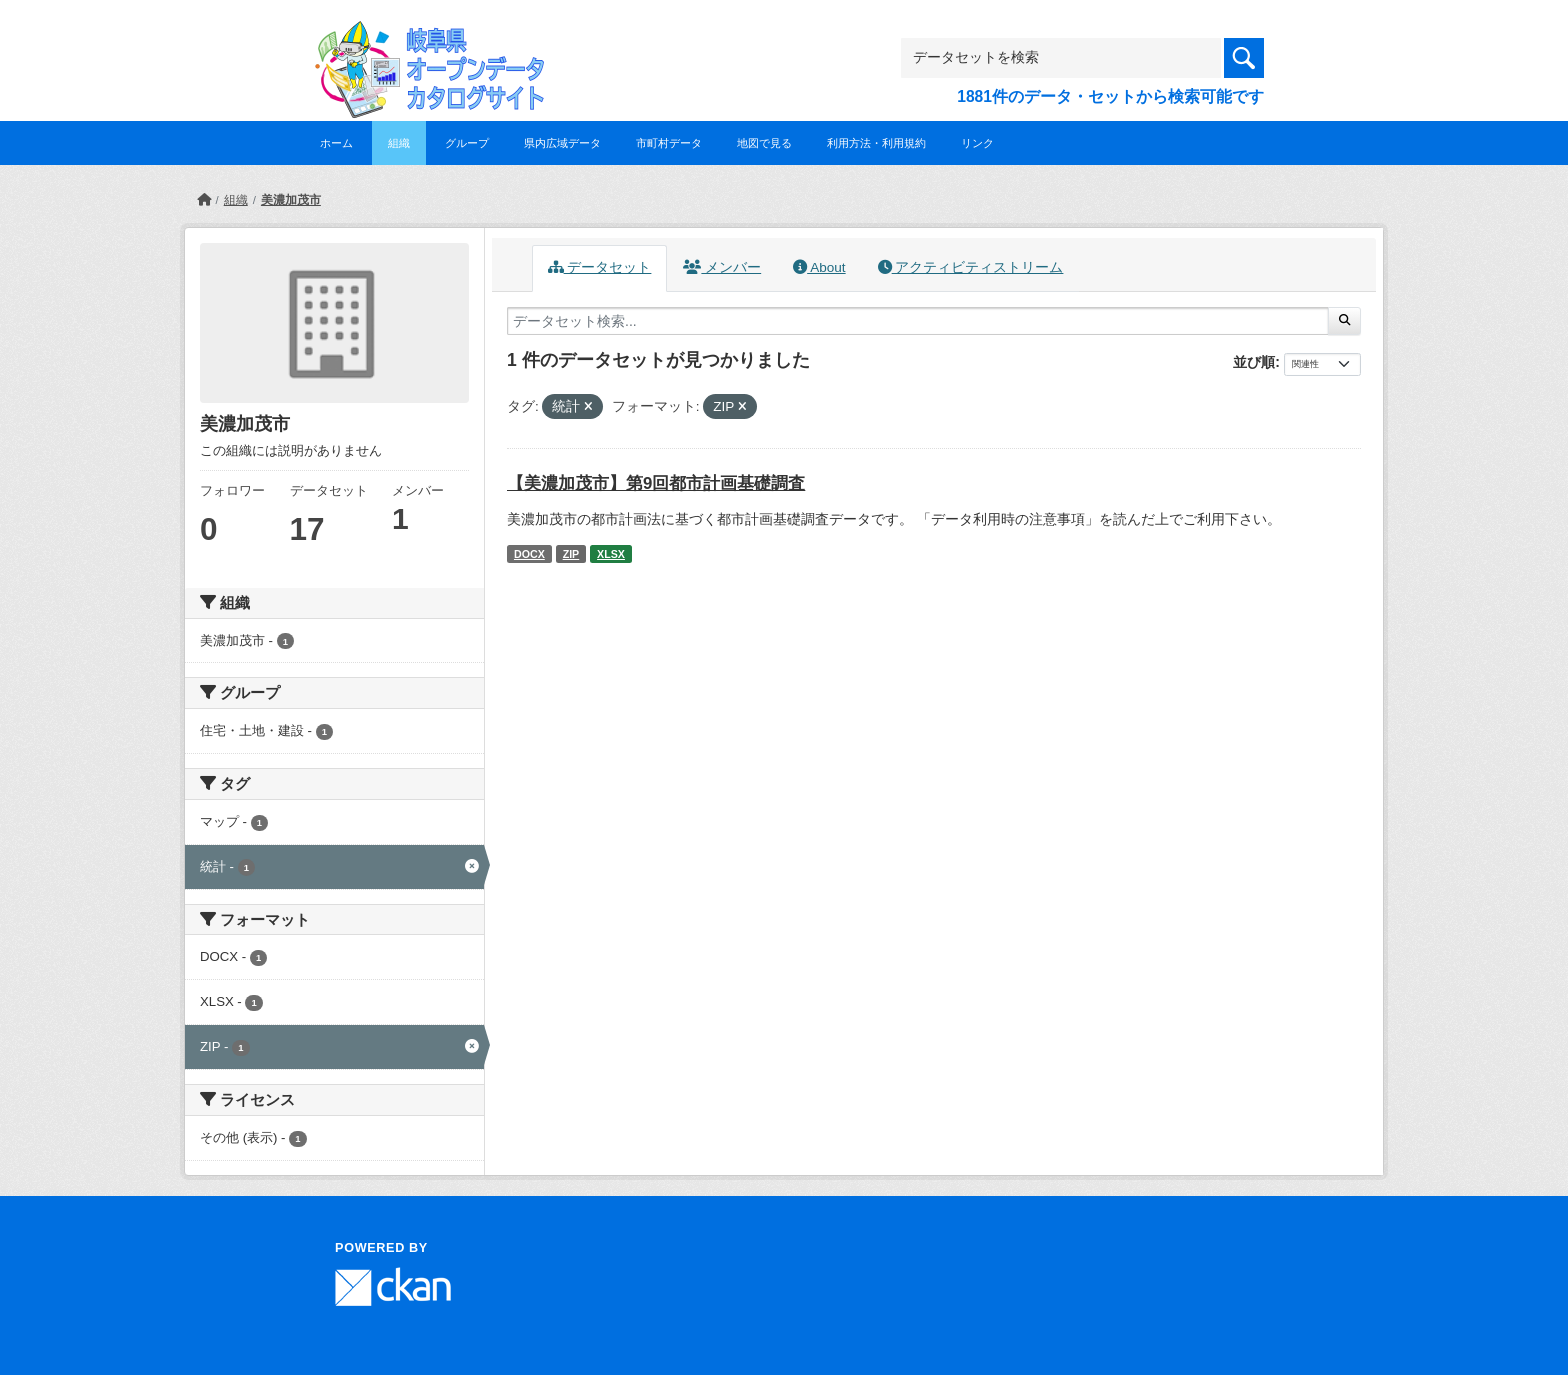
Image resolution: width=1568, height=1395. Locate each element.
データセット (600, 267)
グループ (467, 143)
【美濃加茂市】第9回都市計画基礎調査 (656, 483)
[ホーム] (204, 200)
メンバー (722, 267)
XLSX (611, 554)
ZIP (571, 554)
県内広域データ (562, 143)
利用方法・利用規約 (876, 143)
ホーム (336, 143)
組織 (399, 143)
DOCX (529, 554)
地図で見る (764, 143)
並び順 (1254, 362)
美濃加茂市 (291, 200)
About (819, 267)
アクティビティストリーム (971, 267)
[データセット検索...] (918, 321)
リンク (977, 143)
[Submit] (1344, 321)
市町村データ (669, 143)
